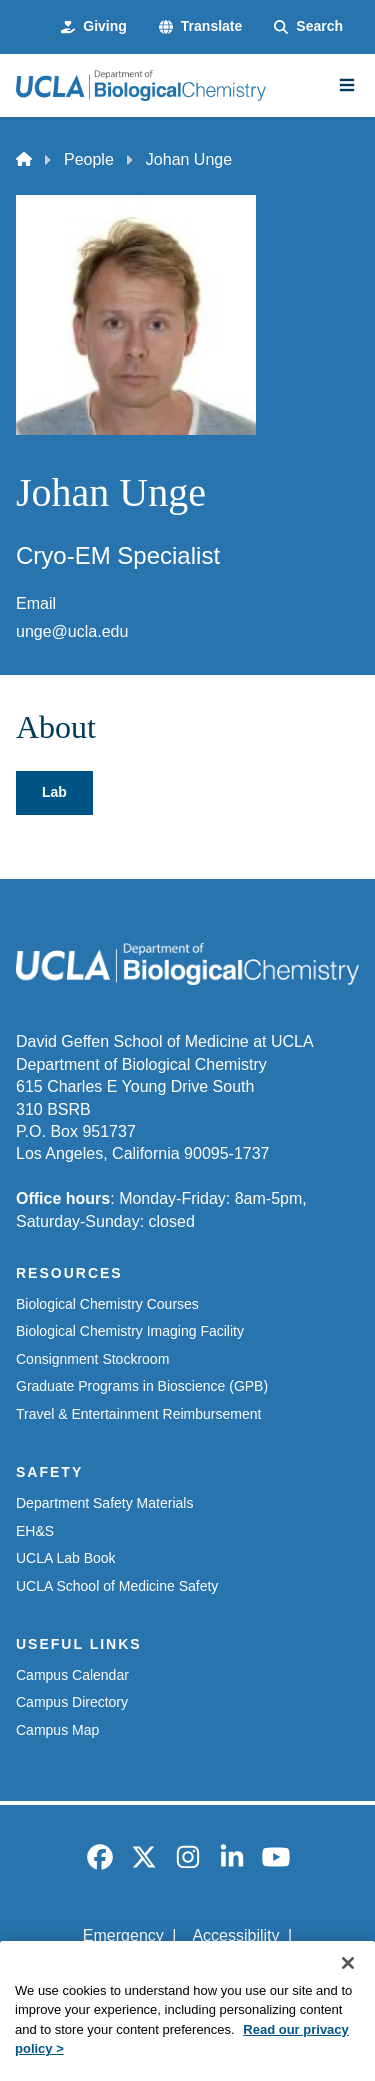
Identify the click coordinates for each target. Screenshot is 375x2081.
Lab (54, 792)
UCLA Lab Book (66, 1558)
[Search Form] (308, 27)
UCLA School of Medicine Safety (117, 1586)
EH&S (35, 1531)
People (89, 159)
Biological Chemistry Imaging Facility (130, 1331)
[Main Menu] (347, 85)
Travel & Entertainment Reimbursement (138, 1414)
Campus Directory (72, 1702)
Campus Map (57, 1730)
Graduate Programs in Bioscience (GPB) (142, 1386)
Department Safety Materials (104, 1503)
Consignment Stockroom (92, 1359)
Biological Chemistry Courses (107, 1304)
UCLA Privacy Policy (181, 1969)
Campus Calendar (72, 1675)
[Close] (348, 1994)
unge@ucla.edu (72, 631)
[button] (200, 27)
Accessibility (235, 1935)
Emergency (123, 1935)
